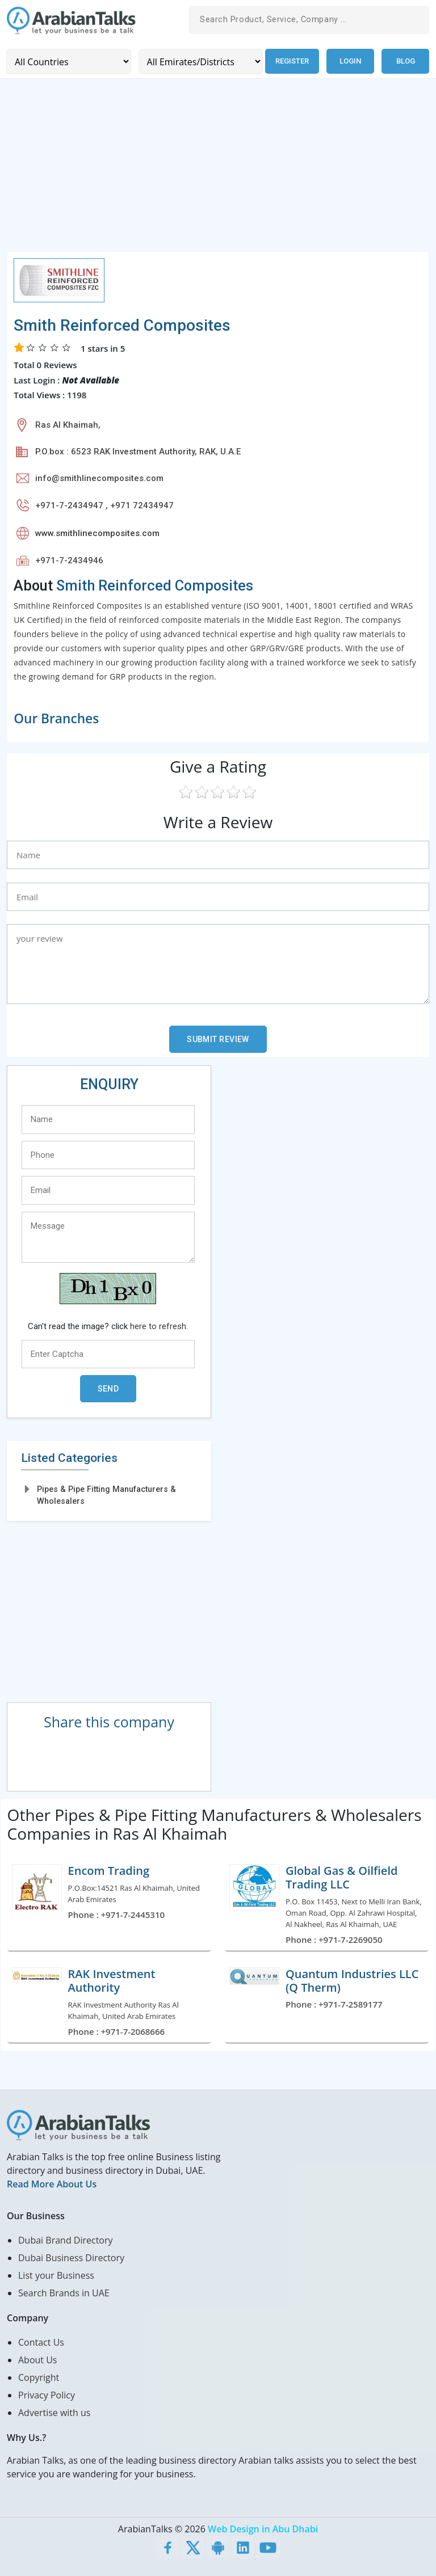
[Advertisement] (218, 171)
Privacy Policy (46, 2394)
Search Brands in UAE (64, 2292)
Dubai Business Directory (71, 2257)
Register (291, 61)
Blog (405, 61)
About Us (37, 2359)
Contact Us (41, 2341)
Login (350, 61)
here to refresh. (159, 1326)
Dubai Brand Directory (65, 2239)
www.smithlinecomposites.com (97, 533)
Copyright (38, 2377)
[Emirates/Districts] (198, 61)
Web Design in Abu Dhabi (263, 2528)
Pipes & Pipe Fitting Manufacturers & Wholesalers (106, 1494)
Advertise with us (54, 2412)
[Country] (68, 61)
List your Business (56, 2275)
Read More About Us (52, 2183)
